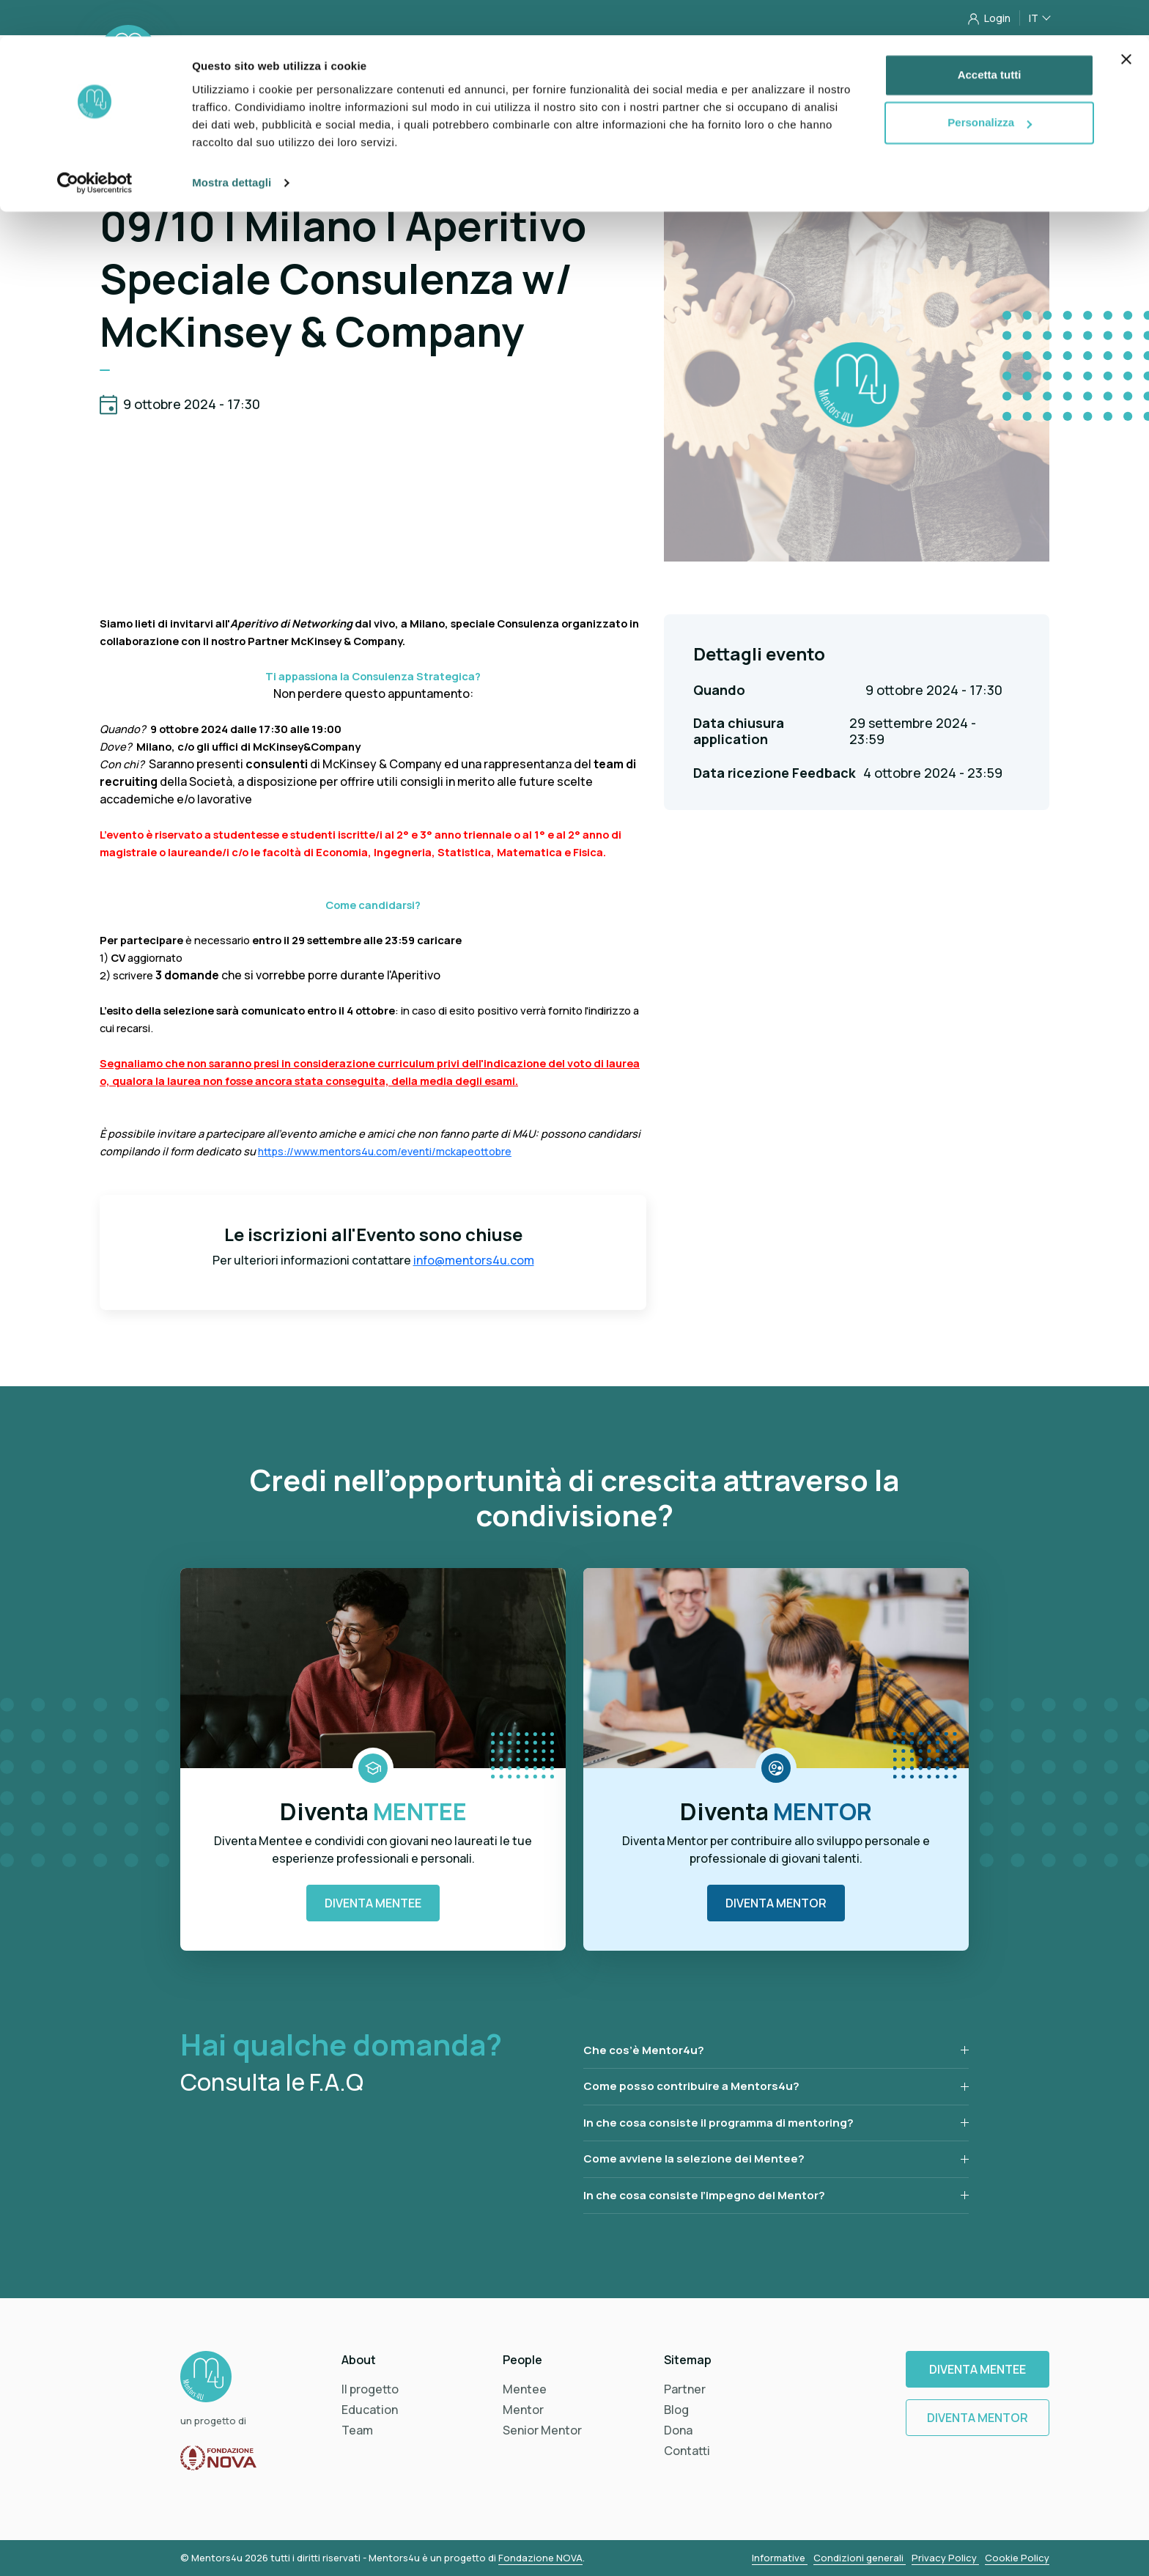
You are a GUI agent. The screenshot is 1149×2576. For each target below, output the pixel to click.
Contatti (687, 2451)
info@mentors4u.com (473, 1260)
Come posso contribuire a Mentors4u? (691, 2086)
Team (357, 2430)
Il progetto (370, 2389)
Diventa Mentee (373, 1903)
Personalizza (989, 87)
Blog (676, 2410)
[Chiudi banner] (1126, 23)
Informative (780, 2557)
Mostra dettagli (231, 146)
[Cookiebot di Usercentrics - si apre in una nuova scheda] (95, 147)
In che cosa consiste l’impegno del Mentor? (704, 2195)
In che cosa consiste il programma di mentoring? (718, 2122)
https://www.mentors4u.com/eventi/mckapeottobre (384, 1151)
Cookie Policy (1017, 2557)
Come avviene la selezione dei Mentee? (694, 2158)
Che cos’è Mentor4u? (643, 2050)
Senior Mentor (542, 2430)
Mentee (525, 2389)
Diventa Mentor (776, 1903)
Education (369, 2410)
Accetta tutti (989, 38)
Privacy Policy (945, 2557)
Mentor (523, 2410)
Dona (678, 2430)
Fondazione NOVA (540, 2557)
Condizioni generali (859, 2557)
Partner (685, 2389)
